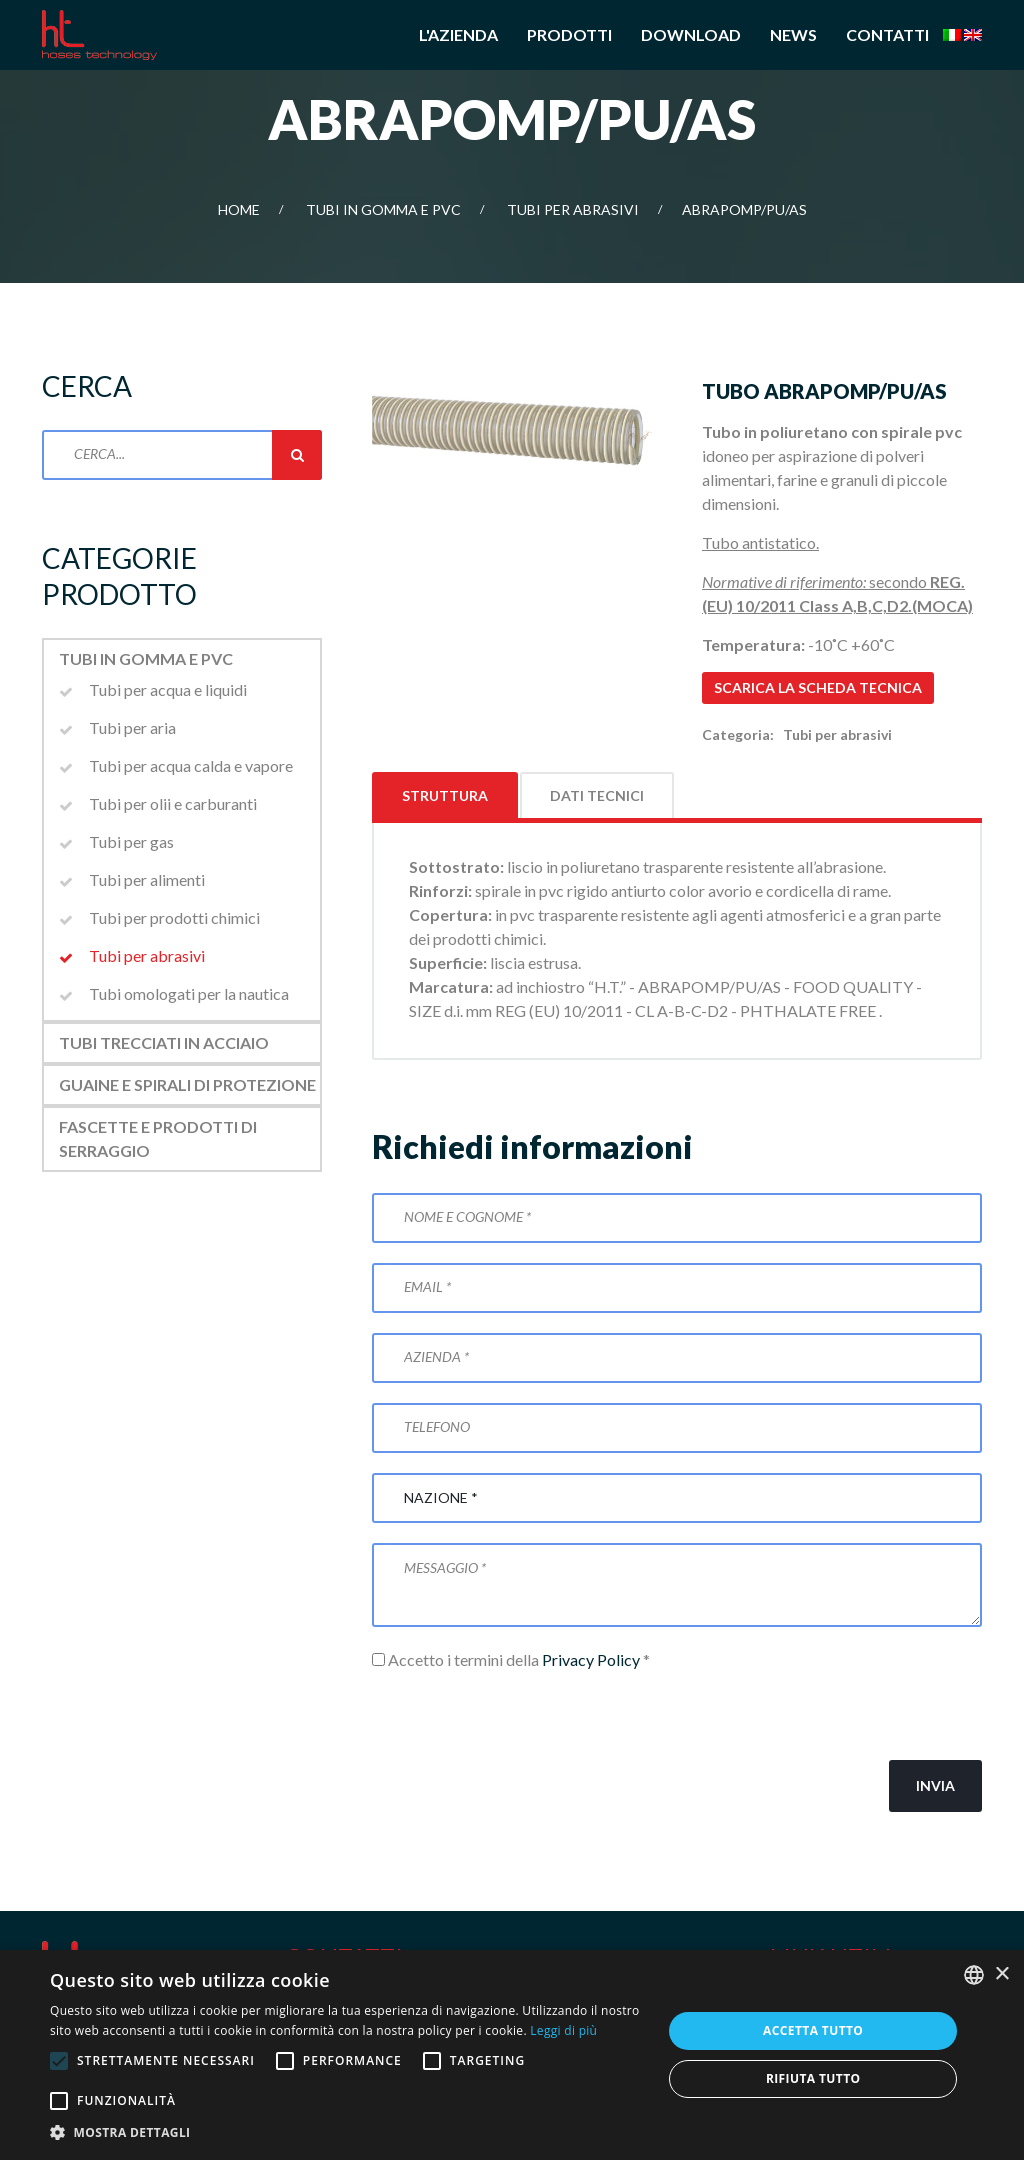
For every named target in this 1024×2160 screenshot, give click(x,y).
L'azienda (458, 34)
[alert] (512, 2055)
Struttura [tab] (445, 795)
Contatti (887, 34)
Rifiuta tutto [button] (813, 2078)
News (793, 34)
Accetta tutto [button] (813, 2030)
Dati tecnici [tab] (597, 795)
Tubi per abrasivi (573, 209)
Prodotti (569, 34)
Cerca (297, 455)
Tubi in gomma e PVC (383, 209)
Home (239, 209)
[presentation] (524, 1716)
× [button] (1001, 1974)
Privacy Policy (591, 1659)
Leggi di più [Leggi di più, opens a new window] (563, 2030)
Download (691, 34)
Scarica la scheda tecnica (818, 687)
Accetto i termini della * (511, 1659)
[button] (347, 2133)
